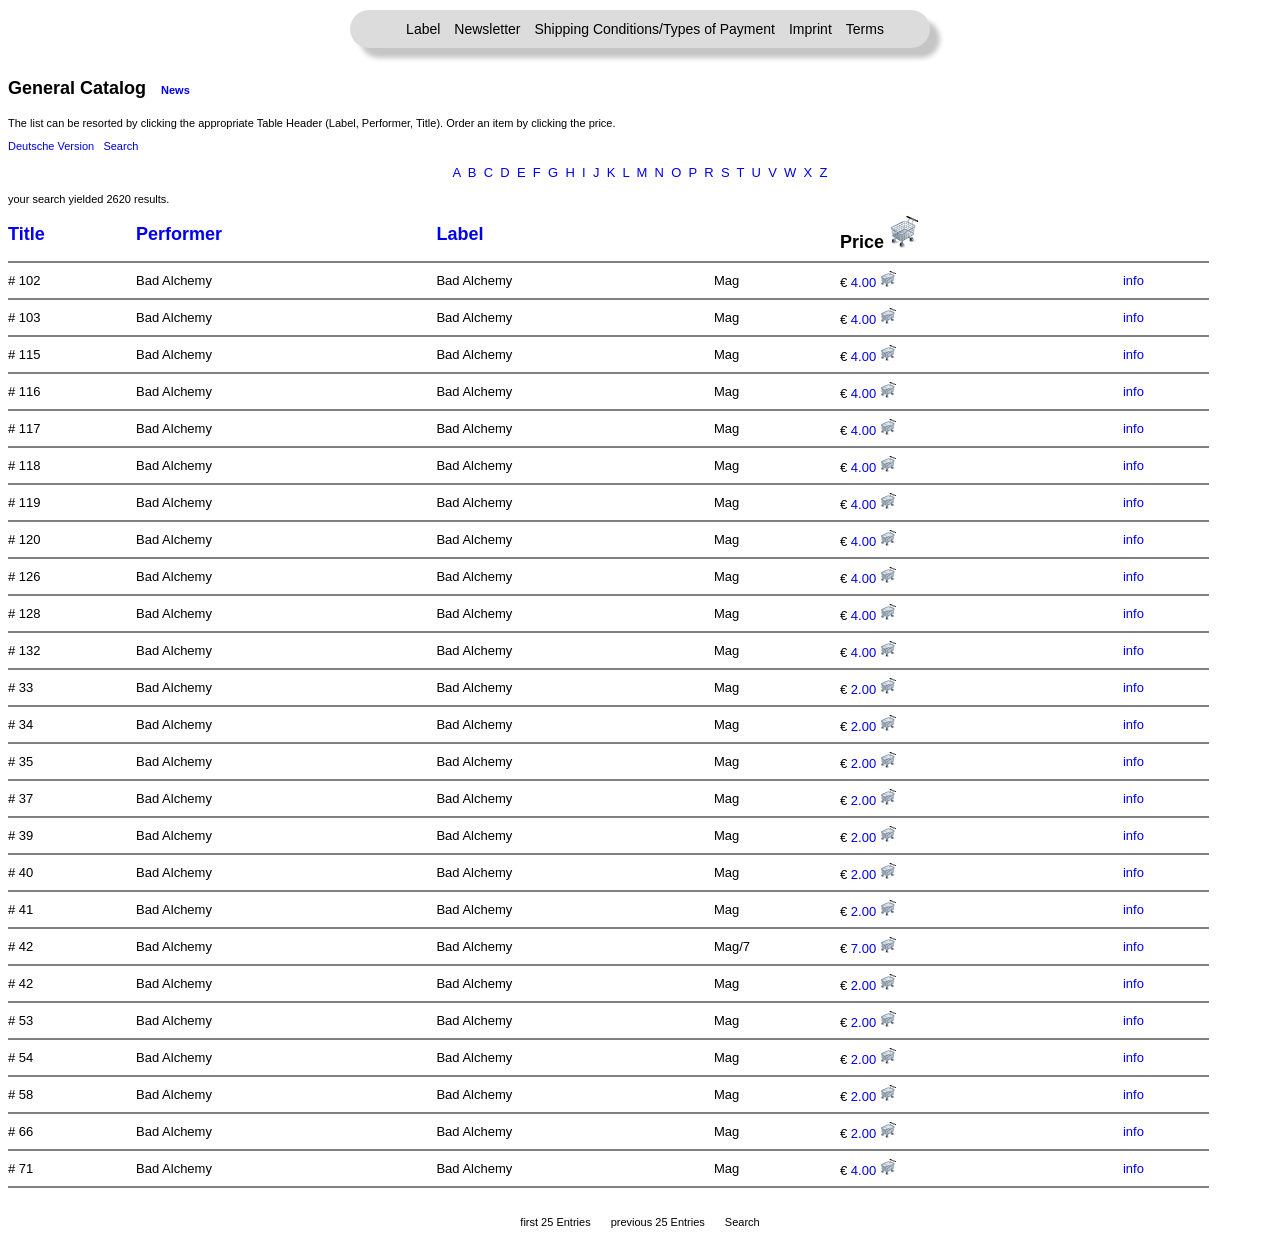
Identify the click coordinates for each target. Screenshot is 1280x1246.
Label (423, 29)
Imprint (810, 29)
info (1133, 280)
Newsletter (487, 29)
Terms (865, 29)
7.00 (873, 948)
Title (26, 234)
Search (120, 146)
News (175, 90)
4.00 (873, 282)
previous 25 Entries (658, 1222)
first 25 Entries (555, 1222)
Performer (179, 234)
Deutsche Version (51, 146)
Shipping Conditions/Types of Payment (655, 29)
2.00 (873, 689)
